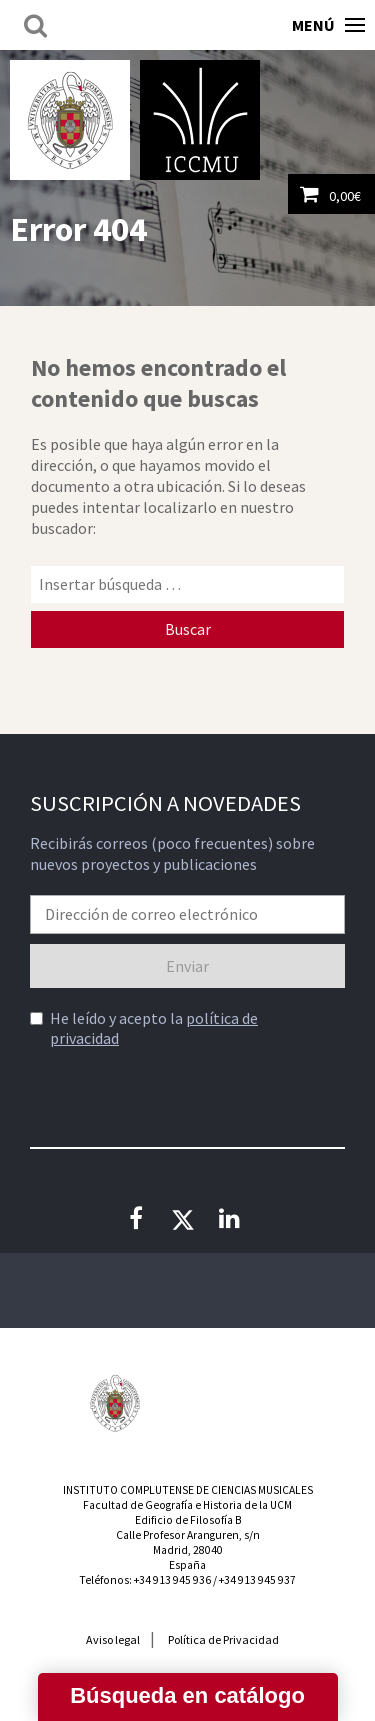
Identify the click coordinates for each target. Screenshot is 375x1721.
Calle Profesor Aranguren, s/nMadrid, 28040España (188, 1550)
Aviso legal (113, 1639)
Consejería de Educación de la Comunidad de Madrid (261, 1413)
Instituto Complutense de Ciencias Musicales (200, 120)
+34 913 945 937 (257, 1580)
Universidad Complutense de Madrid (70, 120)
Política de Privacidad (223, 1639)
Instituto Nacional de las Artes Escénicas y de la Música (188, 1403)
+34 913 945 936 (172, 1580)
